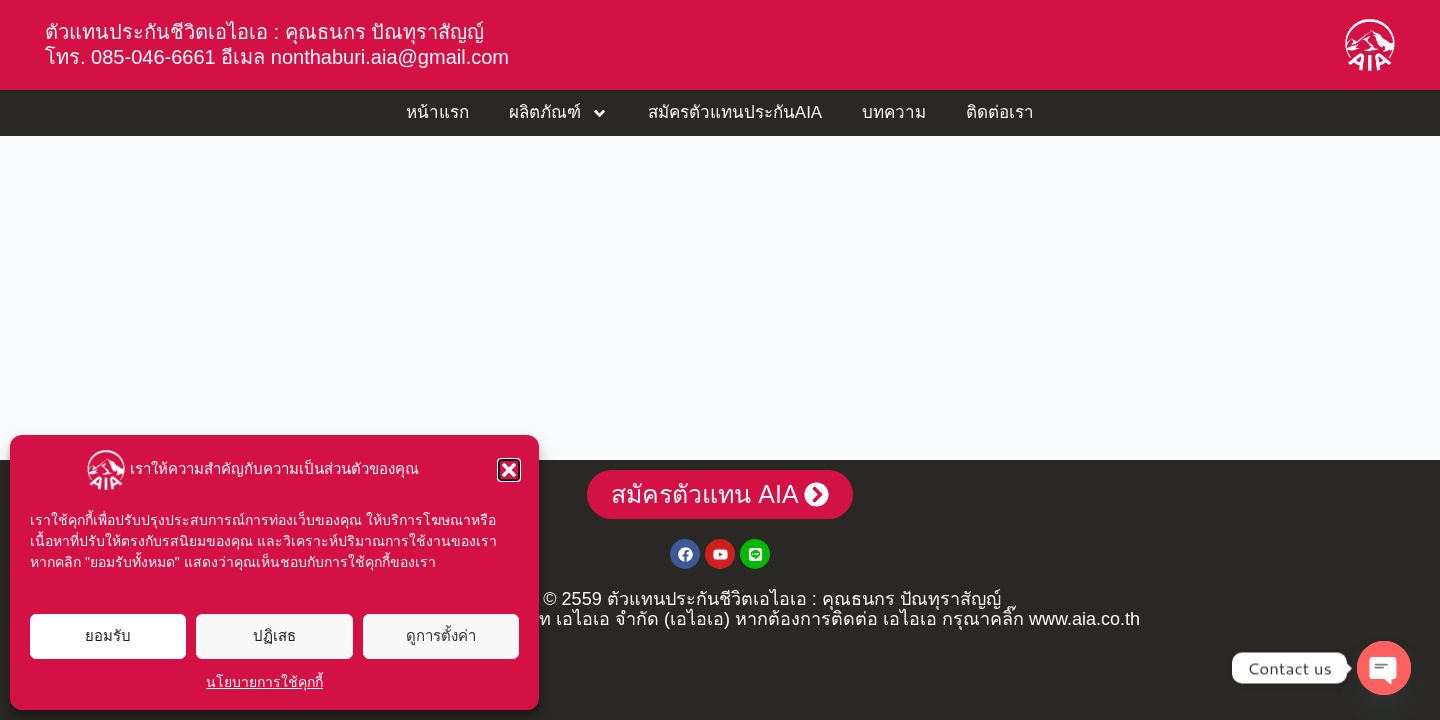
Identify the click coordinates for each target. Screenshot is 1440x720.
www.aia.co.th (1084, 619)
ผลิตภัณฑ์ (558, 113)
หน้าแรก (437, 112)
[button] (509, 470)
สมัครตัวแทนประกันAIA (735, 112)
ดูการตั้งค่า (441, 635)
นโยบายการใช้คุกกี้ (264, 682)
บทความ (894, 112)
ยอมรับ (108, 635)
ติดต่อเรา (1000, 112)
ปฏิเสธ (274, 635)
